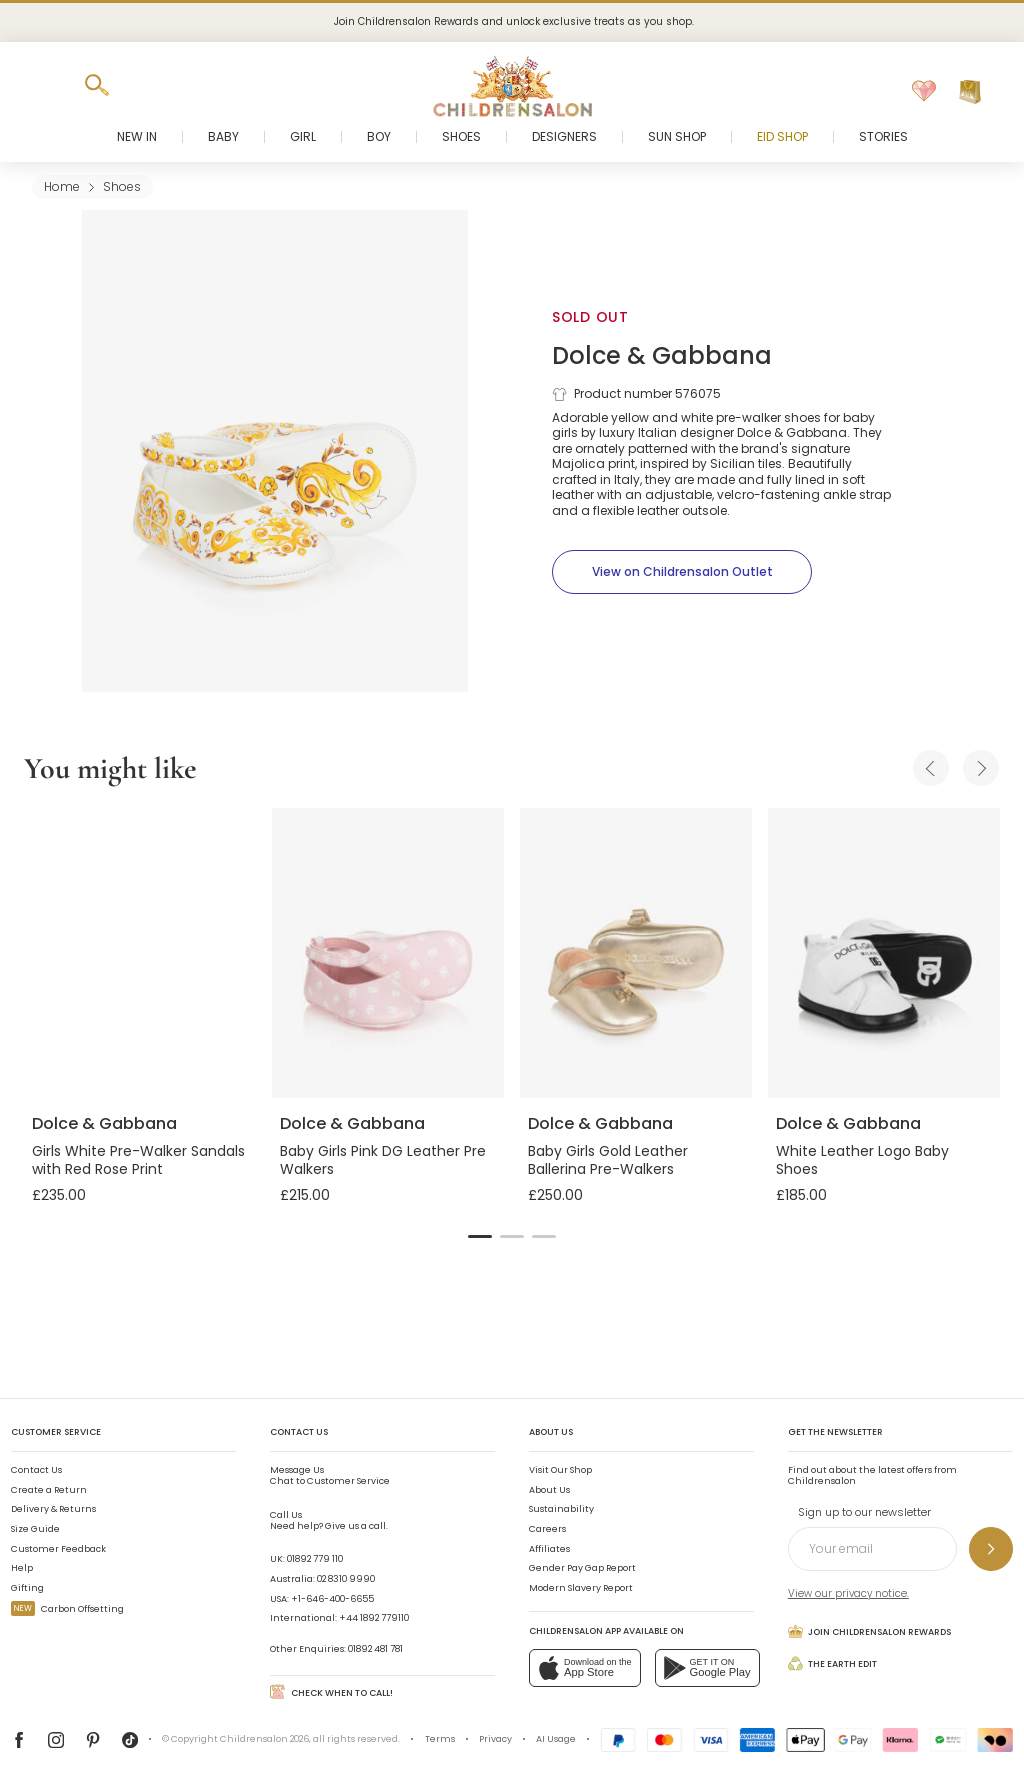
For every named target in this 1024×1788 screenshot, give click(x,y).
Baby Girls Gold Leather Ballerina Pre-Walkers (608, 1160)
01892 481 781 (375, 1649)
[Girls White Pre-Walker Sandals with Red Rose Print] (140, 953)
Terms (440, 1739)
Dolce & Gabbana (662, 355)
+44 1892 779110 (374, 1618)
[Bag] (970, 92)
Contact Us (36, 1470)
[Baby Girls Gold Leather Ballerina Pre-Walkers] (636, 953)
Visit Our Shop (560, 1470)
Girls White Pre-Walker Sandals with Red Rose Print (138, 1160)
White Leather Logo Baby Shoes (862, 1160)
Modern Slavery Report (581, 1588)
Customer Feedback (58, 1549)
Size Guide (35, 1529)
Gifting (27, 1588)
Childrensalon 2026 (264, 1739)
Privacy (495, 1739)
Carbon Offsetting (67, 1609)
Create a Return (49, 1490)
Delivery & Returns (53, 1509)
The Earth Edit (832, 1663)
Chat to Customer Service (330, 1476)
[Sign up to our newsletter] (991, 1549)
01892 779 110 (315, 1559)
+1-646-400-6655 (332, 1599)
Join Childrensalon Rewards (869, 1631)
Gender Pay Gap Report (582, 1568)
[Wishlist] (924, 92)
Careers (547, 1529)
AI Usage (556, 1739)
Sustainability (561, 1509)
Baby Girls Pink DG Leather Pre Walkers (383, 1160)
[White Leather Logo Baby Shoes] (884, 953)
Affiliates (549, 1549)
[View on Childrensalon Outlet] (682, 572)
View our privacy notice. (848, 1593)
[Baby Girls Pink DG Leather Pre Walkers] (388, 953)
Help (22, 1568)
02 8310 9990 (346, 1579)
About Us (549, 1490)
